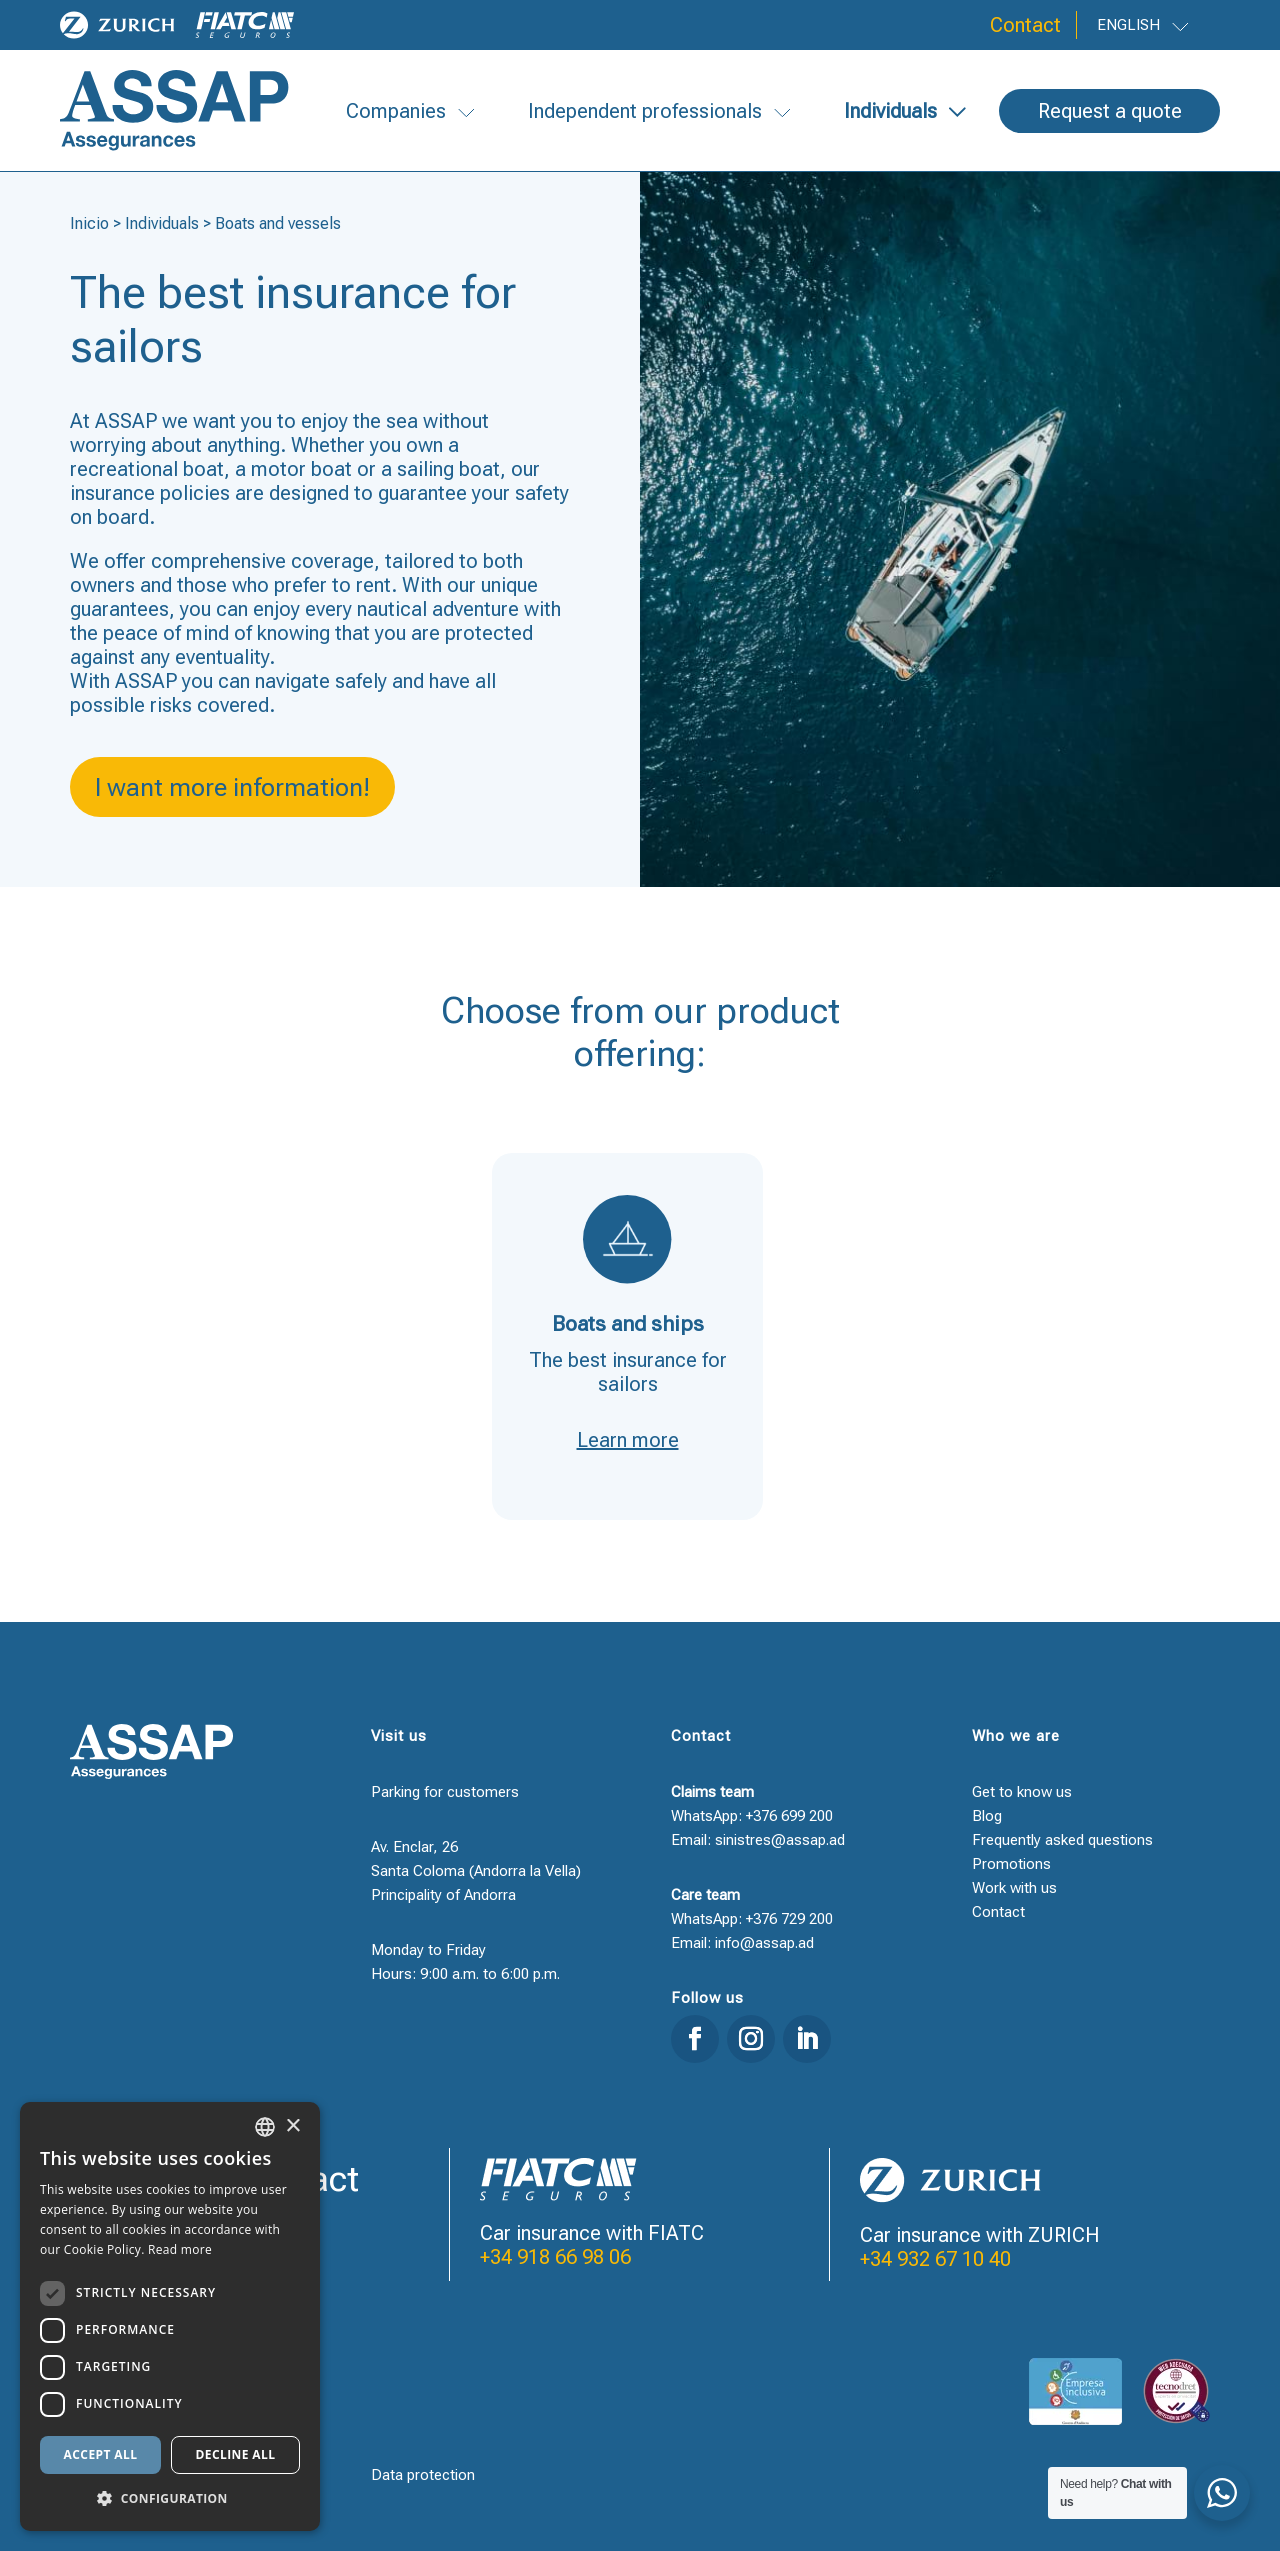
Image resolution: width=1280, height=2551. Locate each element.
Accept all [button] (101, 2454)
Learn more (628, 1440)
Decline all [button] (236, 2454)
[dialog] (170, 2316)
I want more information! (232, 787)
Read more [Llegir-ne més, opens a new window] (180, 2249)
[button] (170, 2499)
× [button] (292, 2126)
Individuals (162, 223)
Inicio (89, 223)
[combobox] (265, 2127)
